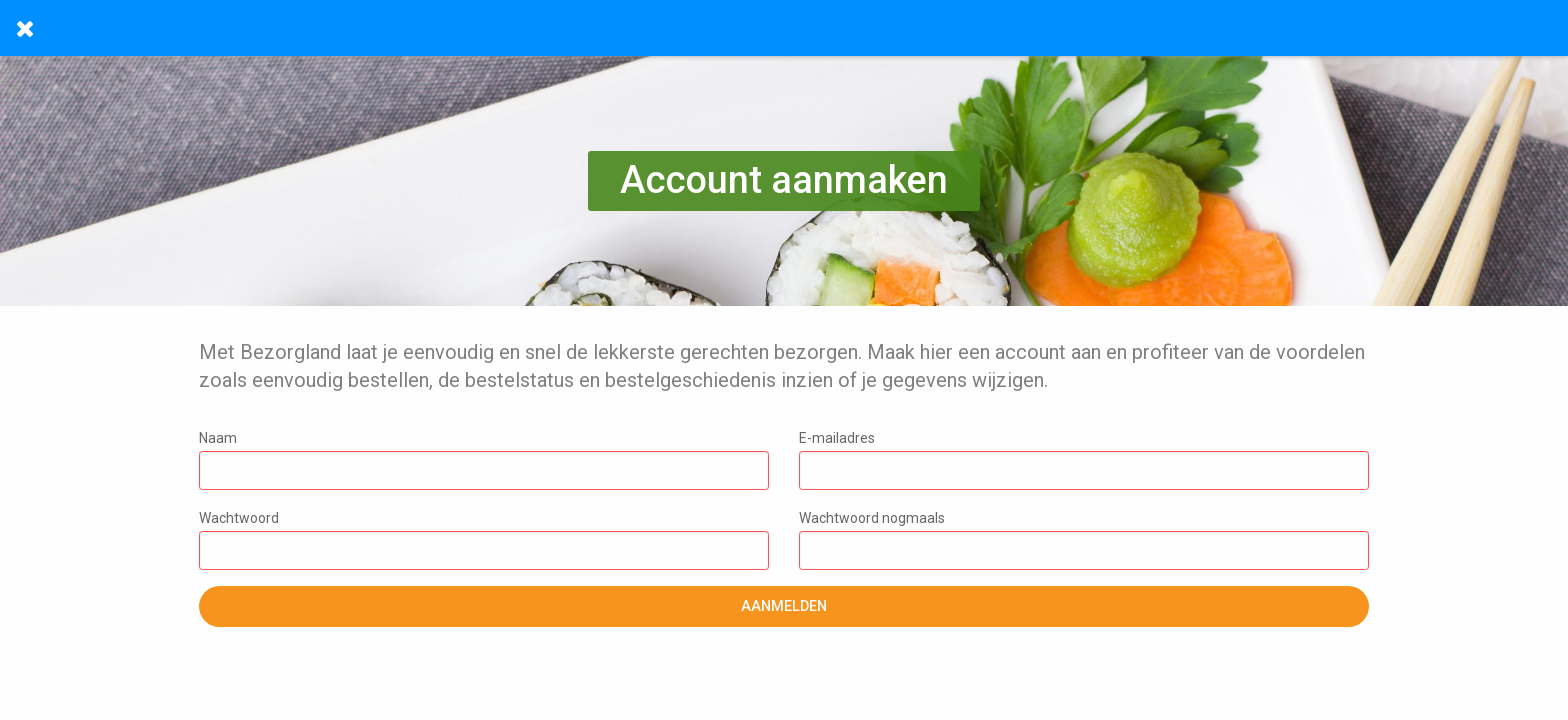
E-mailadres (1084, 460)
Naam (484, 460)
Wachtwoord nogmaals (1084, 540)
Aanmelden (784, 606)
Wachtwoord (484, 540)
